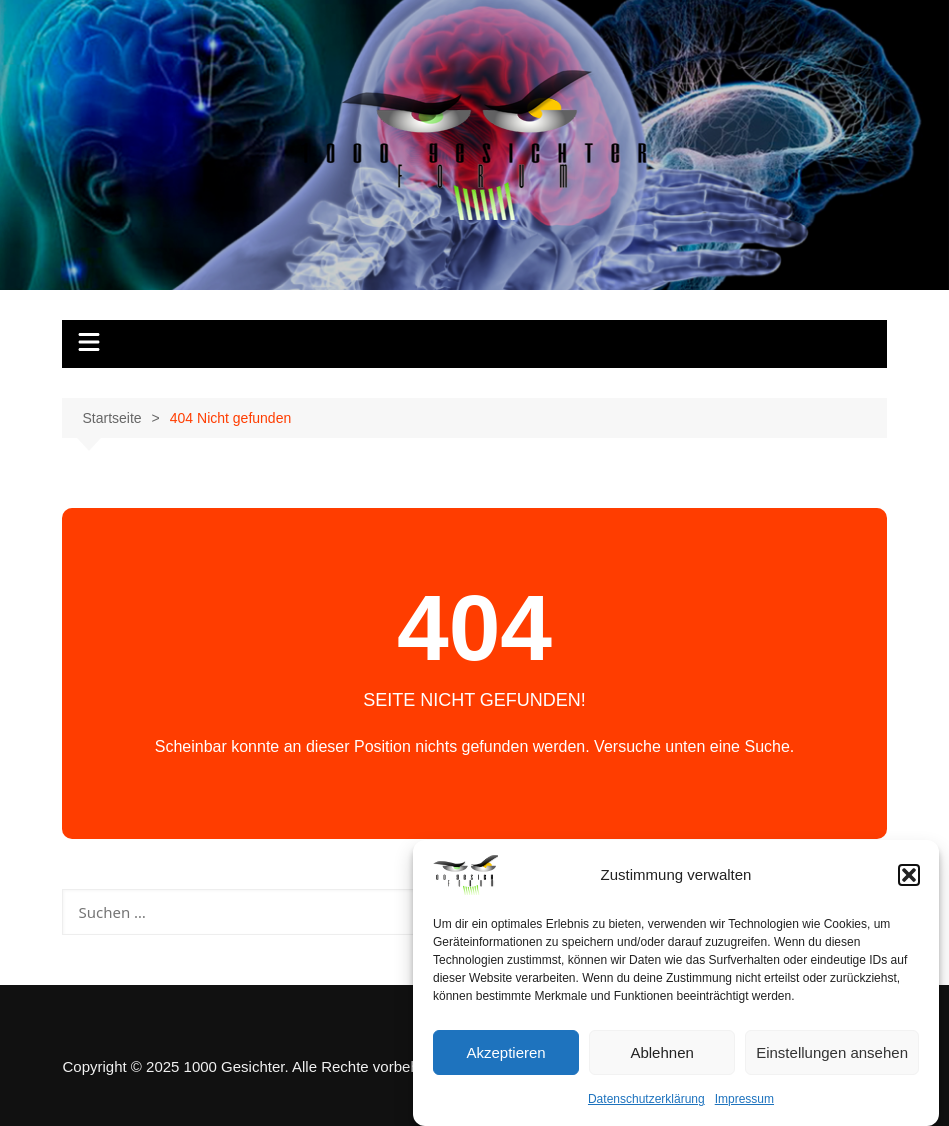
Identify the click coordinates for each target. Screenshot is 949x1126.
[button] (909, 877)
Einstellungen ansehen (832, 1053)
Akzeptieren (505, 1053)
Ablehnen (661, 1053)
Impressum (744, 1101)
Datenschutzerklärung (646, 1101)
